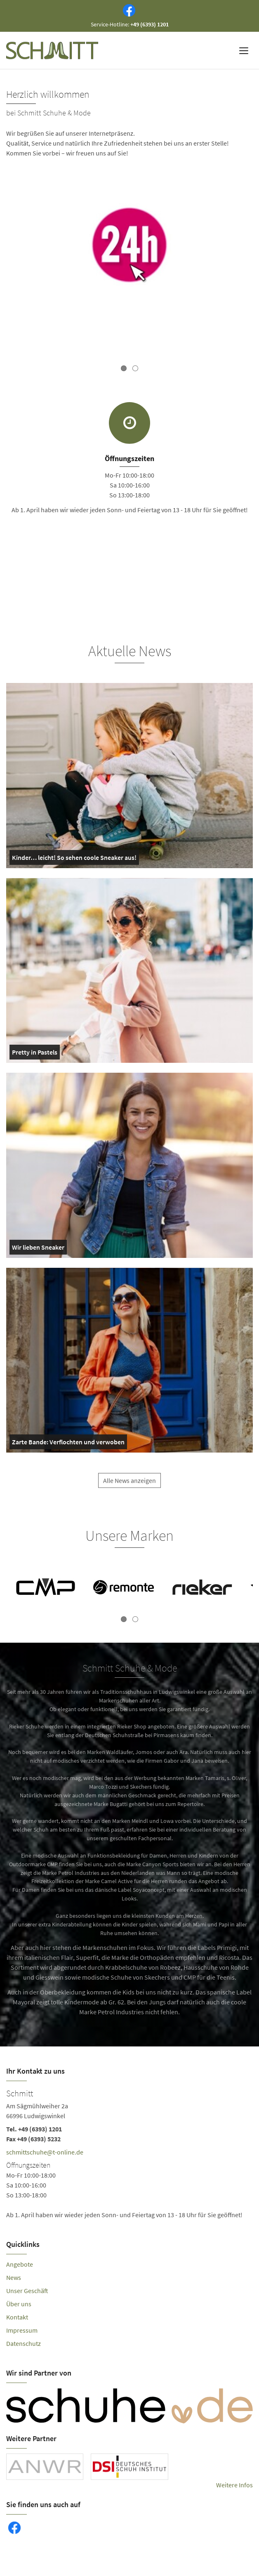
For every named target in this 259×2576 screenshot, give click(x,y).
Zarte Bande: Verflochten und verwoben (68, 1443)
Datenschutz (23, 2343)
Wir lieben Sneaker (38, 1249)
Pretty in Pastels (34, 1054)
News (13, 2277)
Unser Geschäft (27, 2290)
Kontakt (17, 2317)
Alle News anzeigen (129, 1487)
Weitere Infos (234, 2485)
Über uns (18, 2304)
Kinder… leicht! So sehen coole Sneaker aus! (74, 859)
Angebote (19, 2264)
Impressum (22, 2330)
